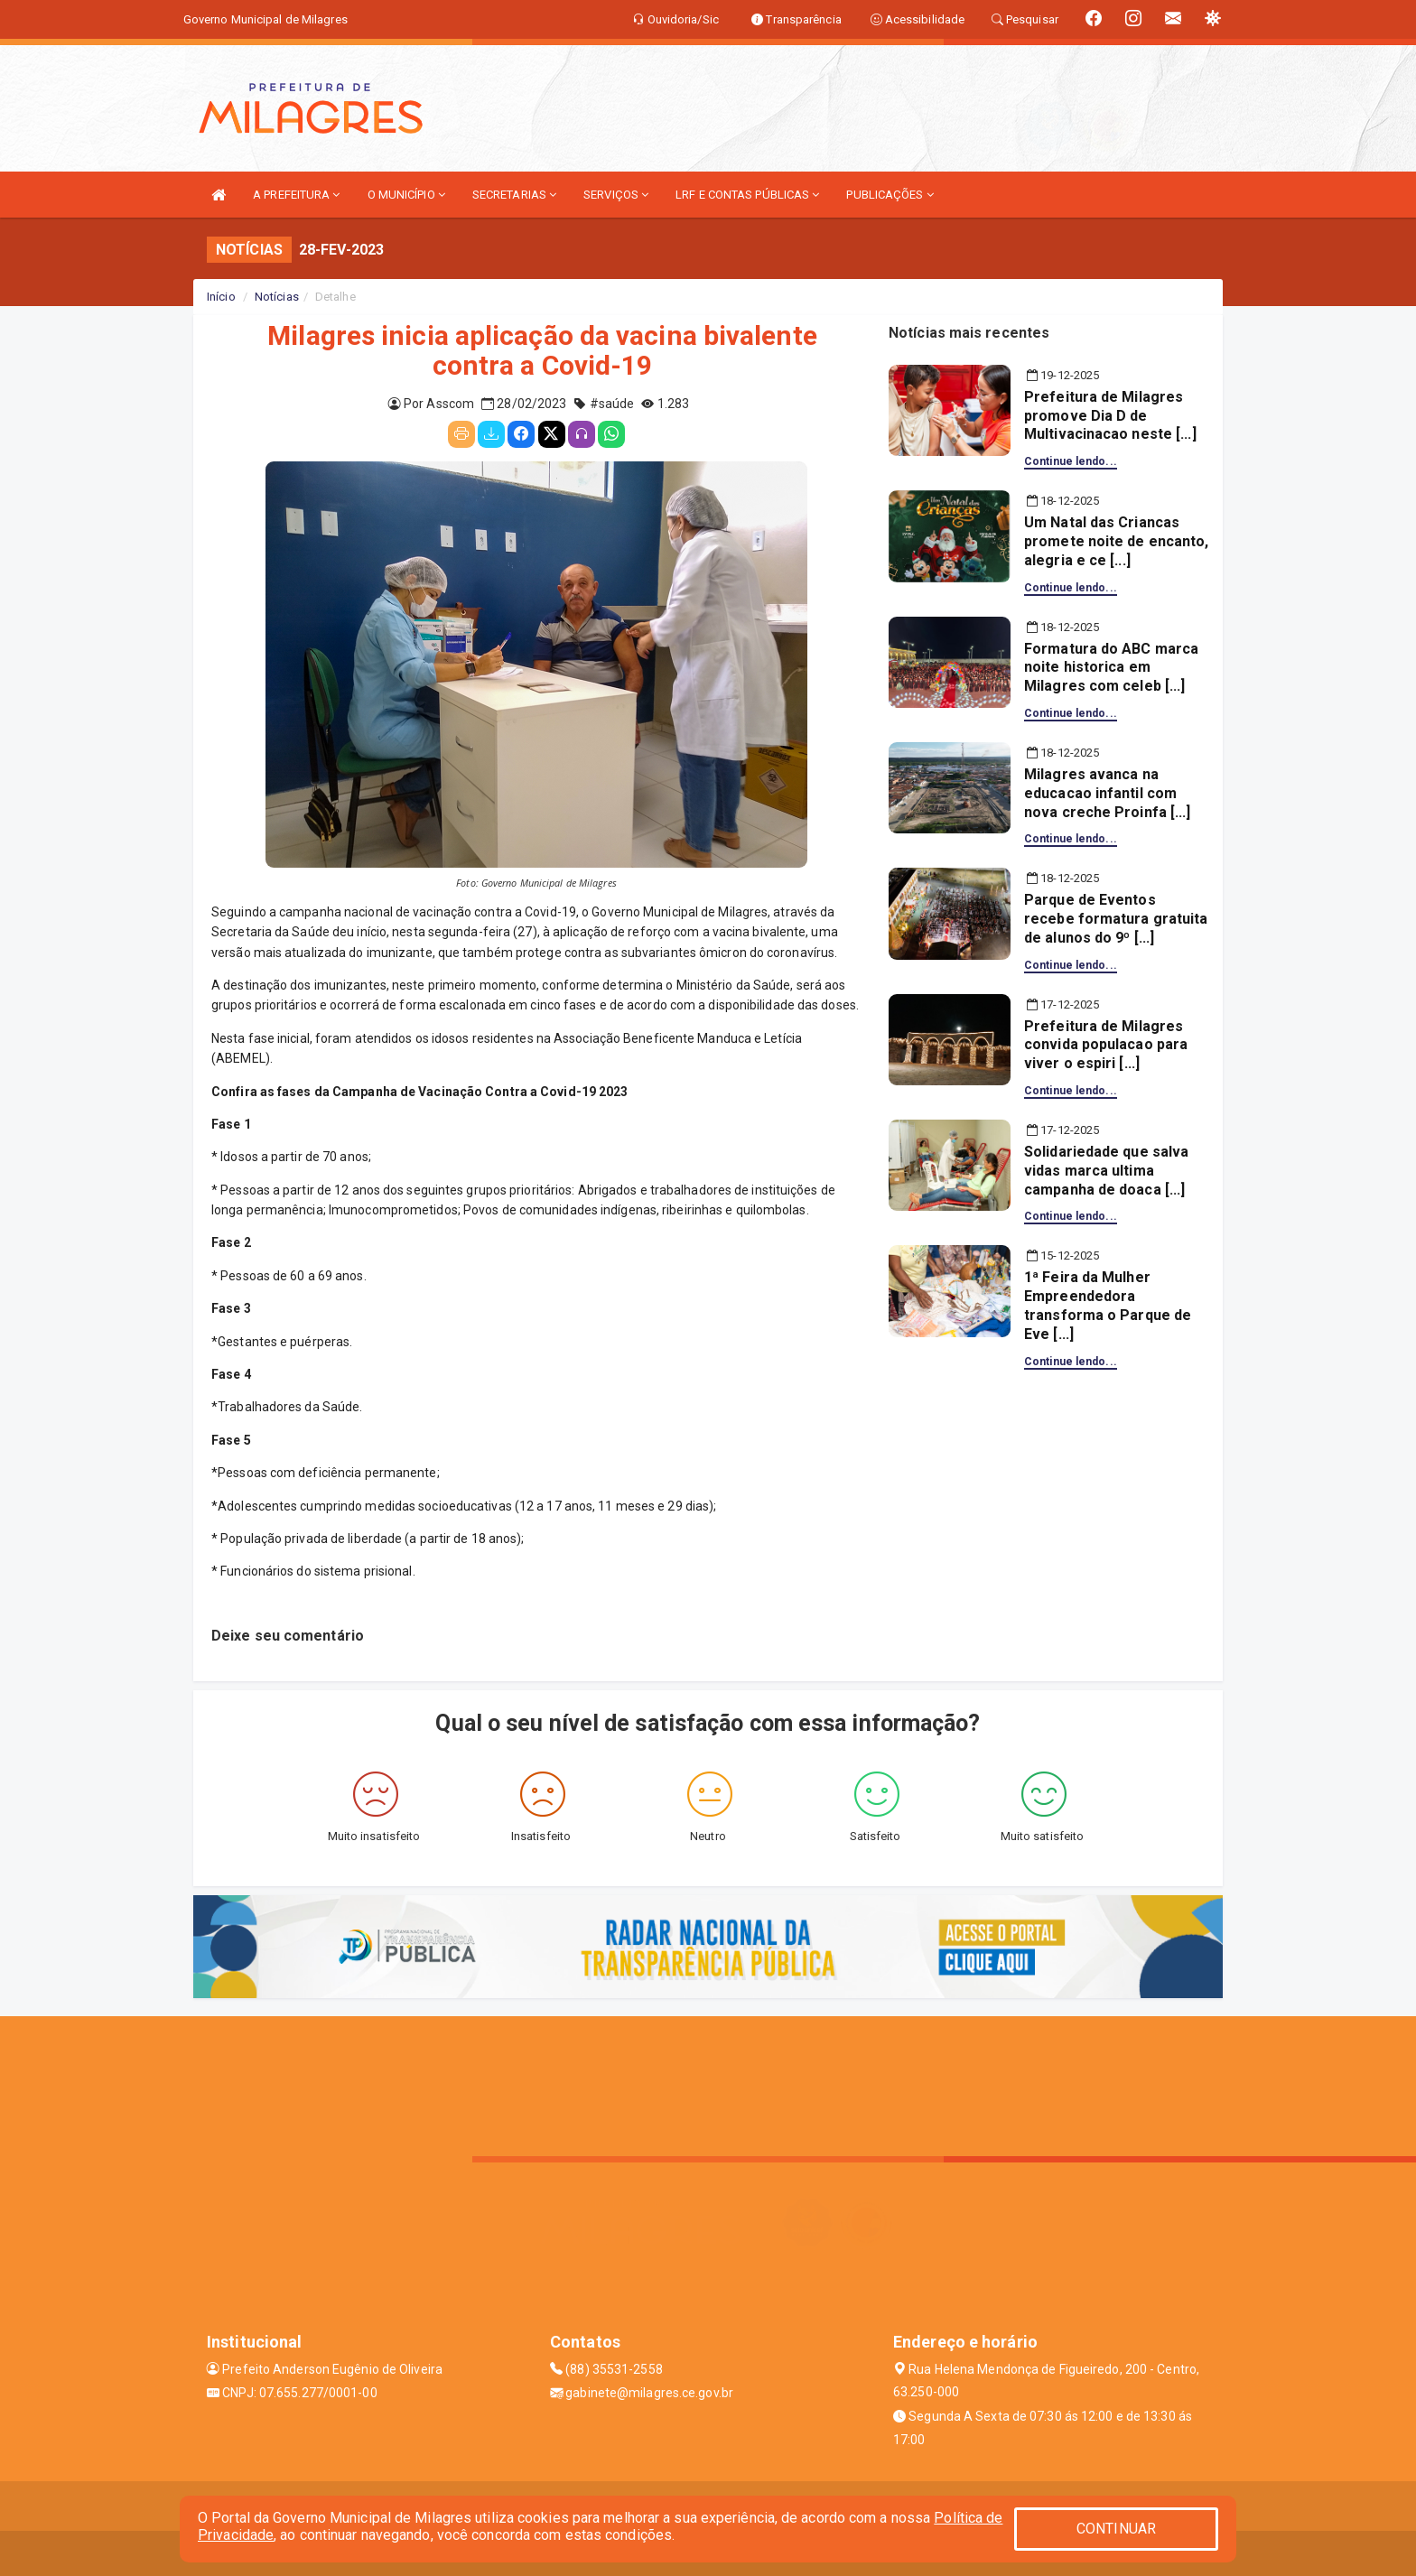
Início (221, 296)
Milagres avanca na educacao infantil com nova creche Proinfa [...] (1107, 793)
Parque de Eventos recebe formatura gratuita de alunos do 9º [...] (1116, 918)
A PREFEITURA (296, 194)
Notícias (277, 296)
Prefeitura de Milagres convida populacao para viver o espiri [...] (1106, 1045)
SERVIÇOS (615, 194)
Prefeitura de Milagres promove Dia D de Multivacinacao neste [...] (1110, 415)
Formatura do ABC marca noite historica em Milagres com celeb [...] (1111, 667)
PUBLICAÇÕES (889, 194)
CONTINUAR (1116, 2528)
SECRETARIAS (514, 194)
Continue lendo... (1070, 461)
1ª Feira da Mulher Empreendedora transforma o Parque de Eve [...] (1107, 1305)
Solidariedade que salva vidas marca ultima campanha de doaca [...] (1106, 1170)
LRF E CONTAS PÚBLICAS (747, 194)
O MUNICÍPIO (406, 194)
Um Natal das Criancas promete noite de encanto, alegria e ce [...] (1116, 541)
